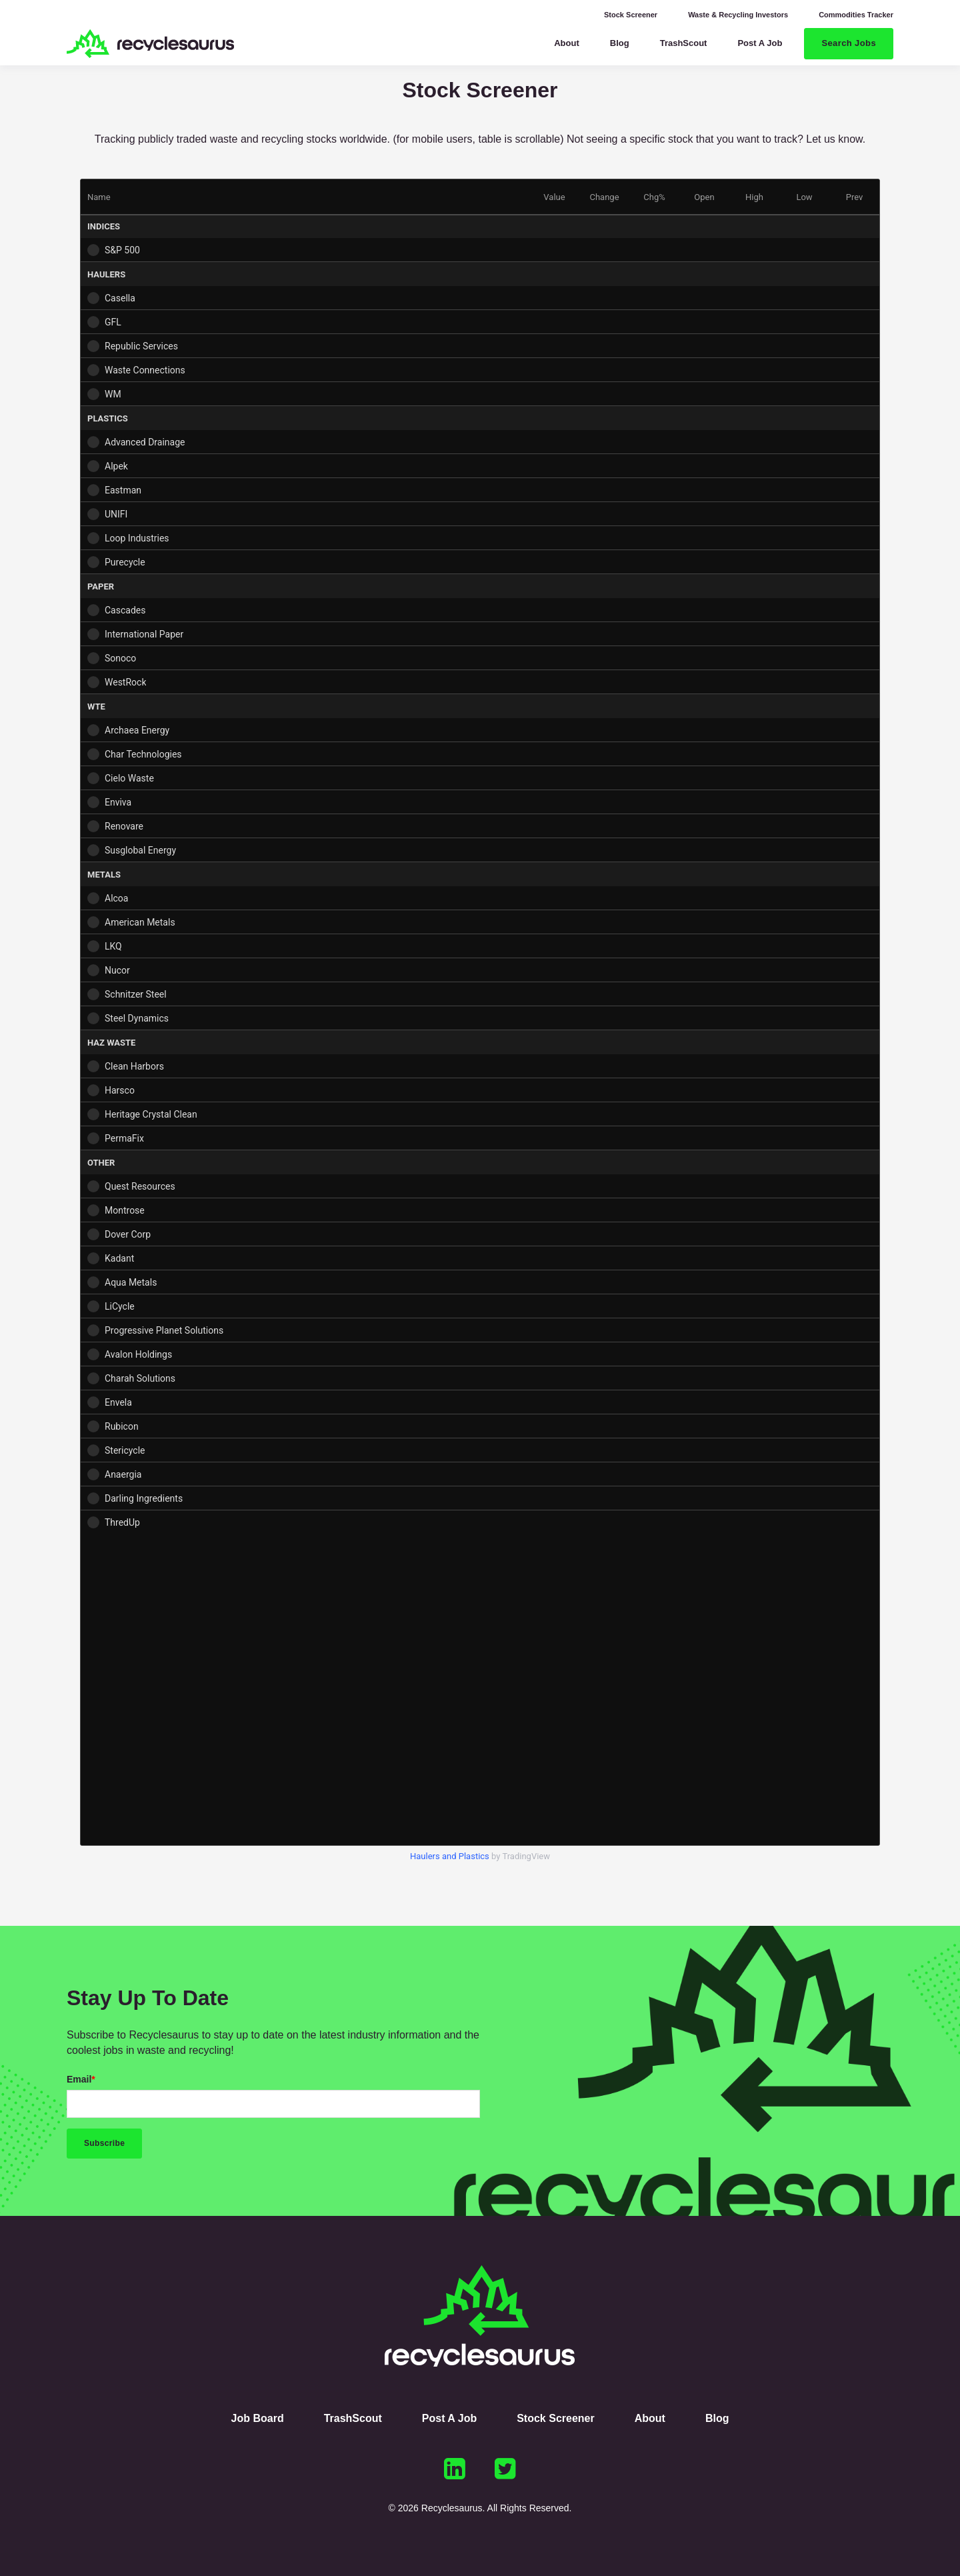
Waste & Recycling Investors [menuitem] (738, 15)
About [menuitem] (650, 2418)
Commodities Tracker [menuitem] (856, 15)
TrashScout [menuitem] (353, 2418)
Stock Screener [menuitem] (630, 15)
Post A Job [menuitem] (449, 2418)
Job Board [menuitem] (257, 2418)
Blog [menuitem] (717, 2418)
